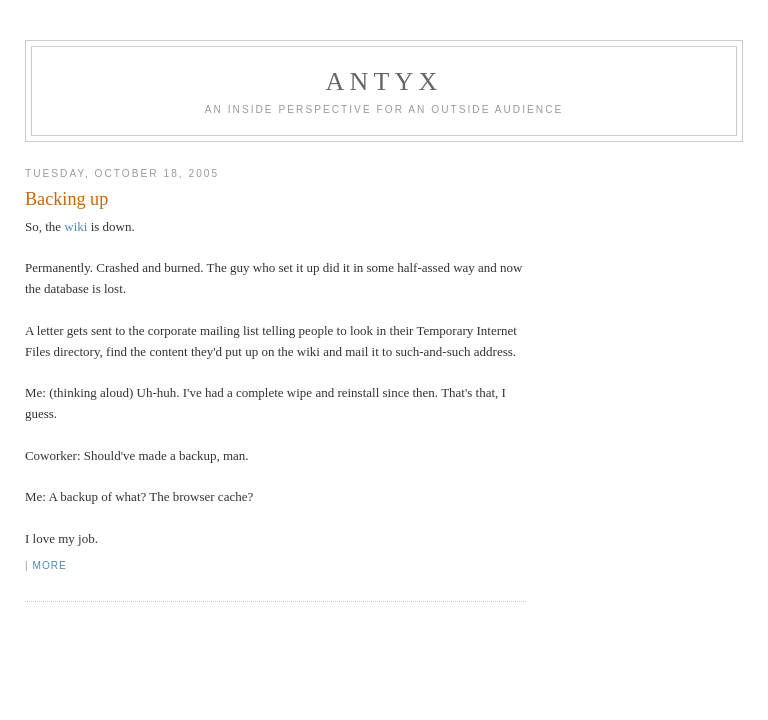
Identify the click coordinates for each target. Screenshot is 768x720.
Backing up (66, 199)
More (49, 565)
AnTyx (384, 81)
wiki (75, 226)
